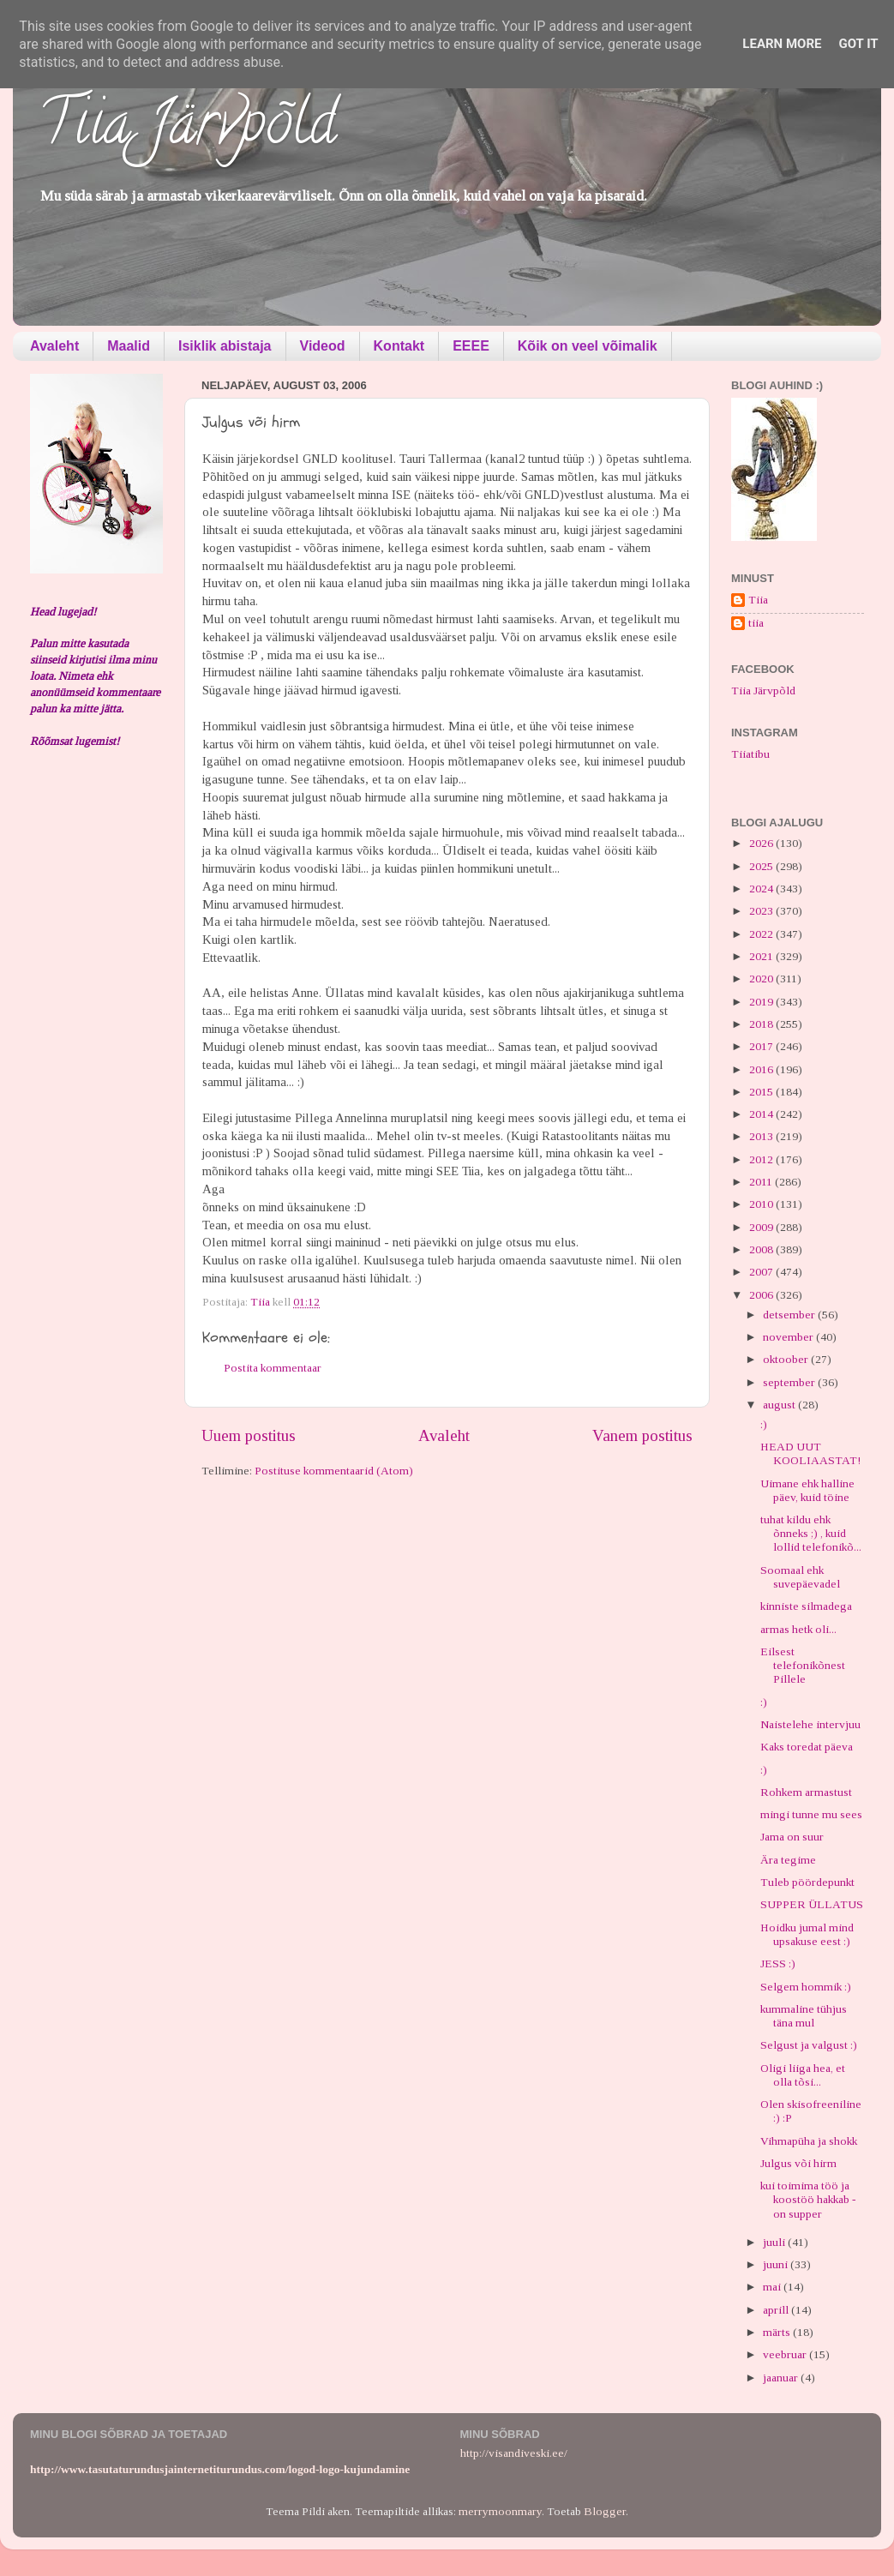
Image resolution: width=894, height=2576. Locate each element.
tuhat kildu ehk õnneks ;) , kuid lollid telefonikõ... (810, 1533)
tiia (756, 622)
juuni (776, 2264)
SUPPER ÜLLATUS (811, 1904)
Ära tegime (788, 1859)
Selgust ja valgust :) (808, 2045)
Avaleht (54, 346)
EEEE (471, 346)
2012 (762, 1159)
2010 (762, 1204)
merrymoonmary (500, 2511)
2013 (762, 1136)
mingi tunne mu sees (811, 1814)
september (790, 1382)
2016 (762, 1069)
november (789, 1336)
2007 (762, 1271)
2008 (762, 1249)
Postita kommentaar (272, 1367)
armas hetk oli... (798, 1629)
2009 (762, 1227)
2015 (762, 1091)
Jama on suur (792, 1836)
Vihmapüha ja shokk (808, 2141)
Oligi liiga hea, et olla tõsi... (802, 2075)
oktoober (787, 1359)
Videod (322, 346)
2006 (762, 1294)
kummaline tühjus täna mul (803, 2016)
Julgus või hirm (798, 2163)
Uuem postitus (248, 1435)
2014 (762, 1114)
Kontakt (399, 346)
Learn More (781, 43)
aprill (777, 2309)
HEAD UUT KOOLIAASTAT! (810, 1453)
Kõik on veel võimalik (587, 346)
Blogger (605, 2511)
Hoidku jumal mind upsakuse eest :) (807, 1934)
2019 (762, 1001)
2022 (762, 934)
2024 (762, 888)
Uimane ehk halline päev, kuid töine (807, 1490)
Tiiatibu (750, 754)
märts (778, 2332)
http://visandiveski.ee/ (513, 2453)
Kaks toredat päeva (806, 1746)
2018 (762, 1024)
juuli (775, 2242)
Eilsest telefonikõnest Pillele (802, 1665)
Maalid (128, 346)
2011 (762, 1181)
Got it (858, 43)
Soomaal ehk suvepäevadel (800, 1577)
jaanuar (782, 2377)
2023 (762, 910)
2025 (762, 866)
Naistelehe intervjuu (810, 1724)
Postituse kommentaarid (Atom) (334, 1470)
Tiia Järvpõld (187, 129)
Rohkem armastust (806, 1792)
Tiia (758, 599)
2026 (762, 843)
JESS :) (777, 1963)
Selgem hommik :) (805, 1986)
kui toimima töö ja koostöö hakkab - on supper (808, 2199)
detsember (790, 1314)
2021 (762, 956)
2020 (762, 978)
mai (773, 2286)
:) (763, 1424)
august (780, 1404)
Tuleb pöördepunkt (807, 1882)
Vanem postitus (642, 1435)
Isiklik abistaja (225, 346)
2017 (762, 1046)
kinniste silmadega (806, 1606)
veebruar (786, 2354)
